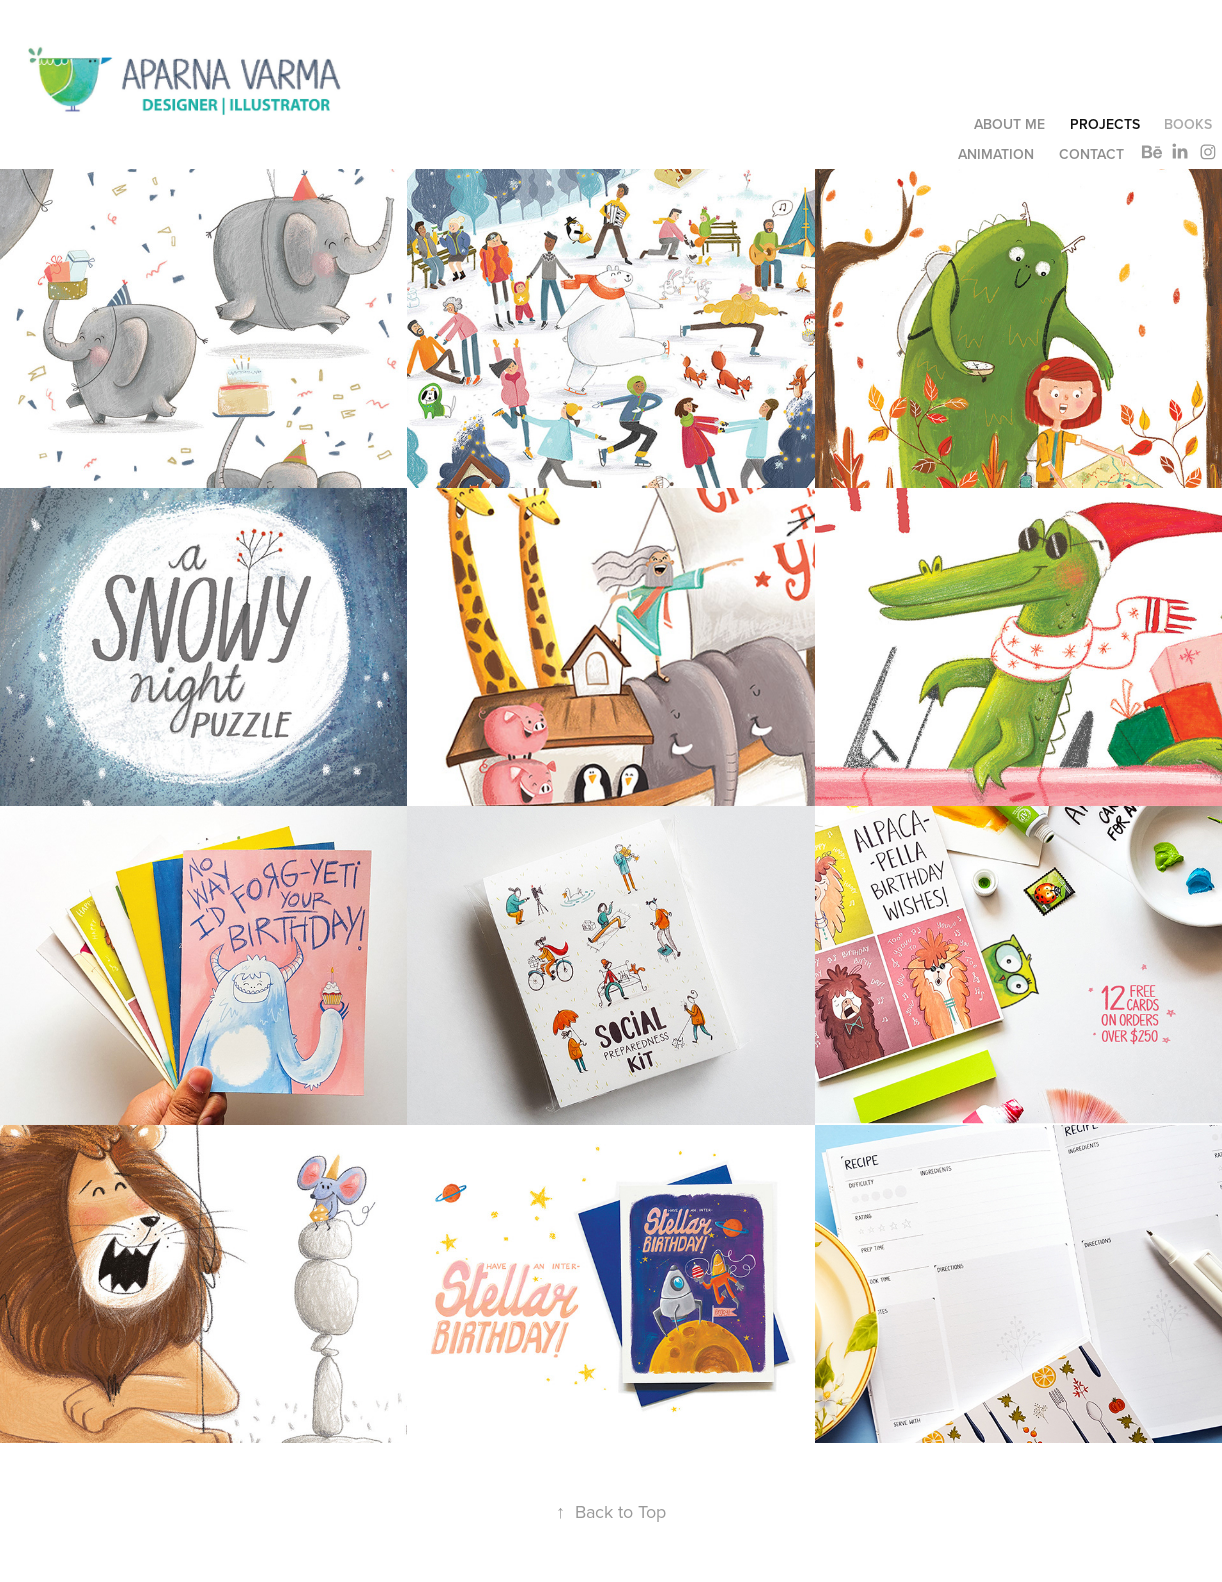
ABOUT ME (1009, 124)
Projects (1105, 124)
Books (1188, 124)
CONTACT (1091, 154)
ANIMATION (996, 154)
